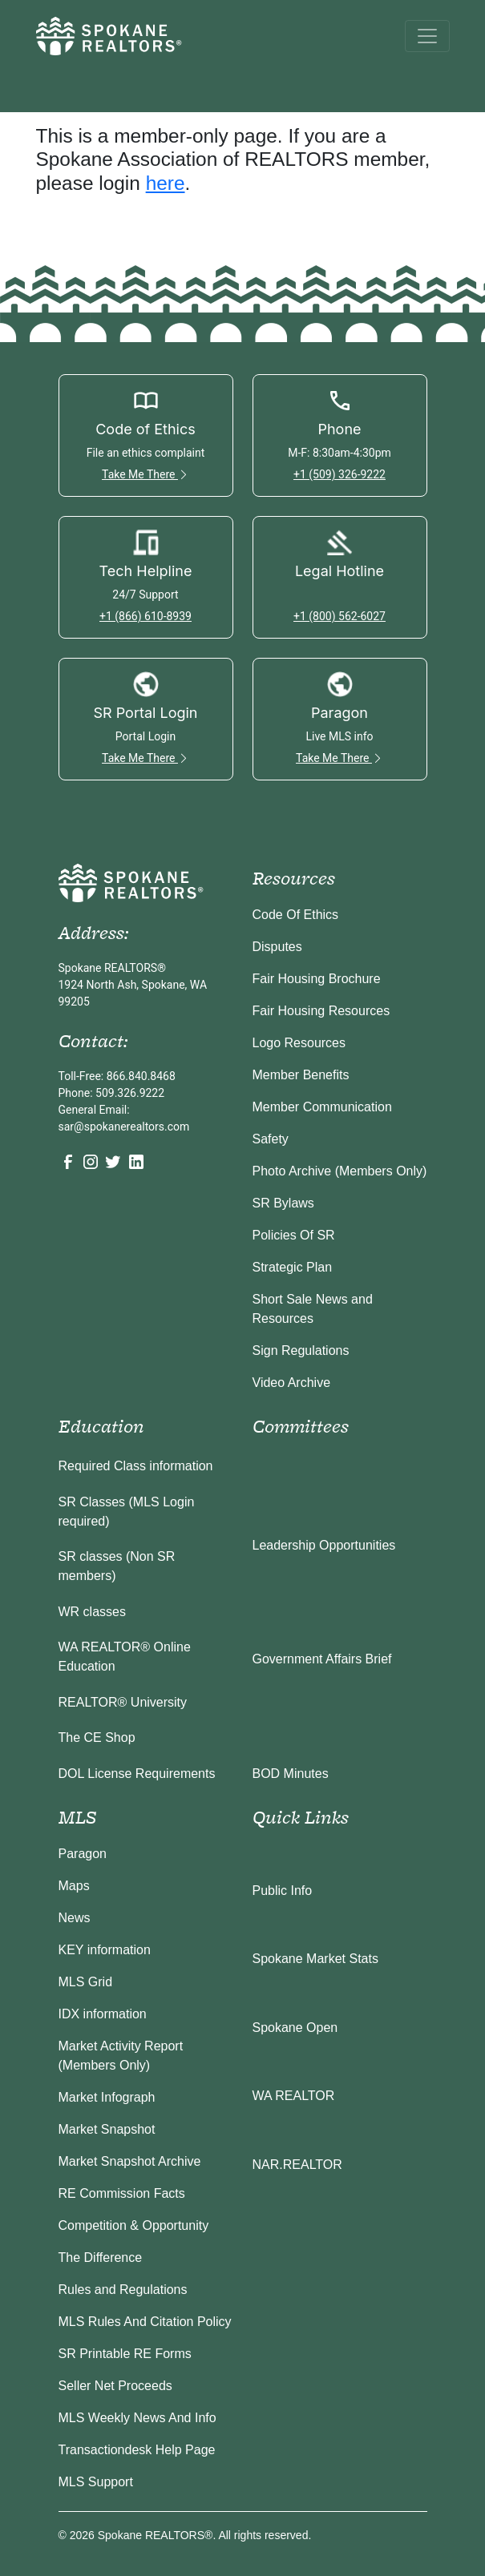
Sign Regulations (301, 1350)
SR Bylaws (283, 1203)
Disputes (277, 946)
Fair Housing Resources (321, 1011)
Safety (271, 1139)
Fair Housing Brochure (317, 979)
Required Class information (136, 1466)
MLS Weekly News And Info (137, 2418)
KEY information (105, 1950)
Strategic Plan (293, 1267)
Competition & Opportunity (134, 2225)
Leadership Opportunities (324, 1545)
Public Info (283, 1890)
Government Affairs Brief (322, 1659)
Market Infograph (107, 2097)
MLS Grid (86, 1982)
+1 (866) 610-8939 (145, 616)
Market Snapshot (107, 2129)
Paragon (83, 1853)
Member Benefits (301, 1075)
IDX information (103, 2014)
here (165, 183)
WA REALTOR (294, 2095)
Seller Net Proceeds (115, 2386)
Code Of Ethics (296, 914)
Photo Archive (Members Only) (340, 1171)
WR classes (92, 1612)
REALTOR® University (123, 1702)
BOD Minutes (291, 1773)
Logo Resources (299, 1043)
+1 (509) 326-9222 (339, 474)
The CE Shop (97, 1737)
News (75, 1918)
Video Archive (292, 1382)
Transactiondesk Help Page (137, 2450)
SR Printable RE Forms (125, 2353)
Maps (74, 1886)
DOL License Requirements (137, 1773)
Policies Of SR (294, 1235)
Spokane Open (295, 2027)
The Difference (101, 2257)
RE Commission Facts (122, 2193)
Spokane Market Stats (315, 1958)
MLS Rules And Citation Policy (145, 2321)
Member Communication (322, 1107)
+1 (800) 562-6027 (339, 616)
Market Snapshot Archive (130, 2161)
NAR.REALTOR (297, 2164)
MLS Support (96, 2482)
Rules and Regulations (123, 2289)
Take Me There (145, 474)
